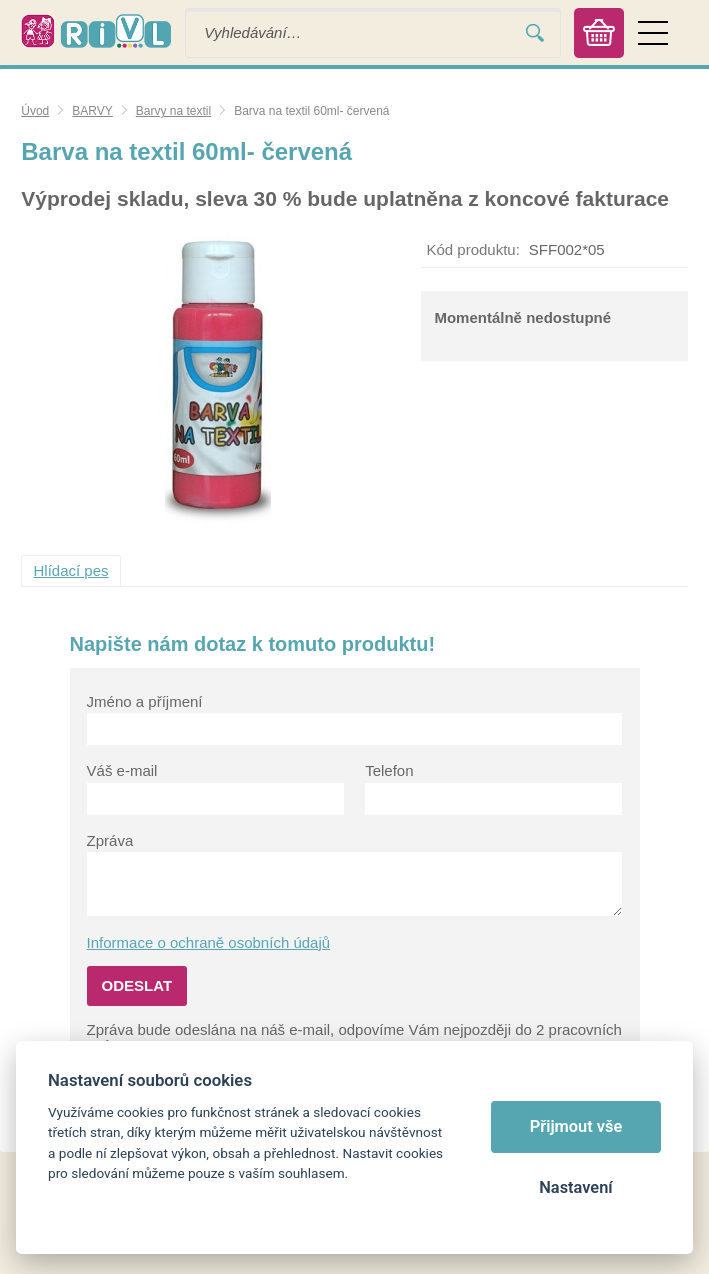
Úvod (35, 111)
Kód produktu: (472, 249)
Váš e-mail (122, 770)
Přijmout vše (576, 1126)
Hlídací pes (71, 570)
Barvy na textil (173, 111)
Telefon (389, 770)
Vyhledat (535, 32)
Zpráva (110, 840)
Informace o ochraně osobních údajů (209, 942)
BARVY (92, 111)
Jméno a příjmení (145, 701)
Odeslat (137, 985)
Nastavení (575, 1187)
